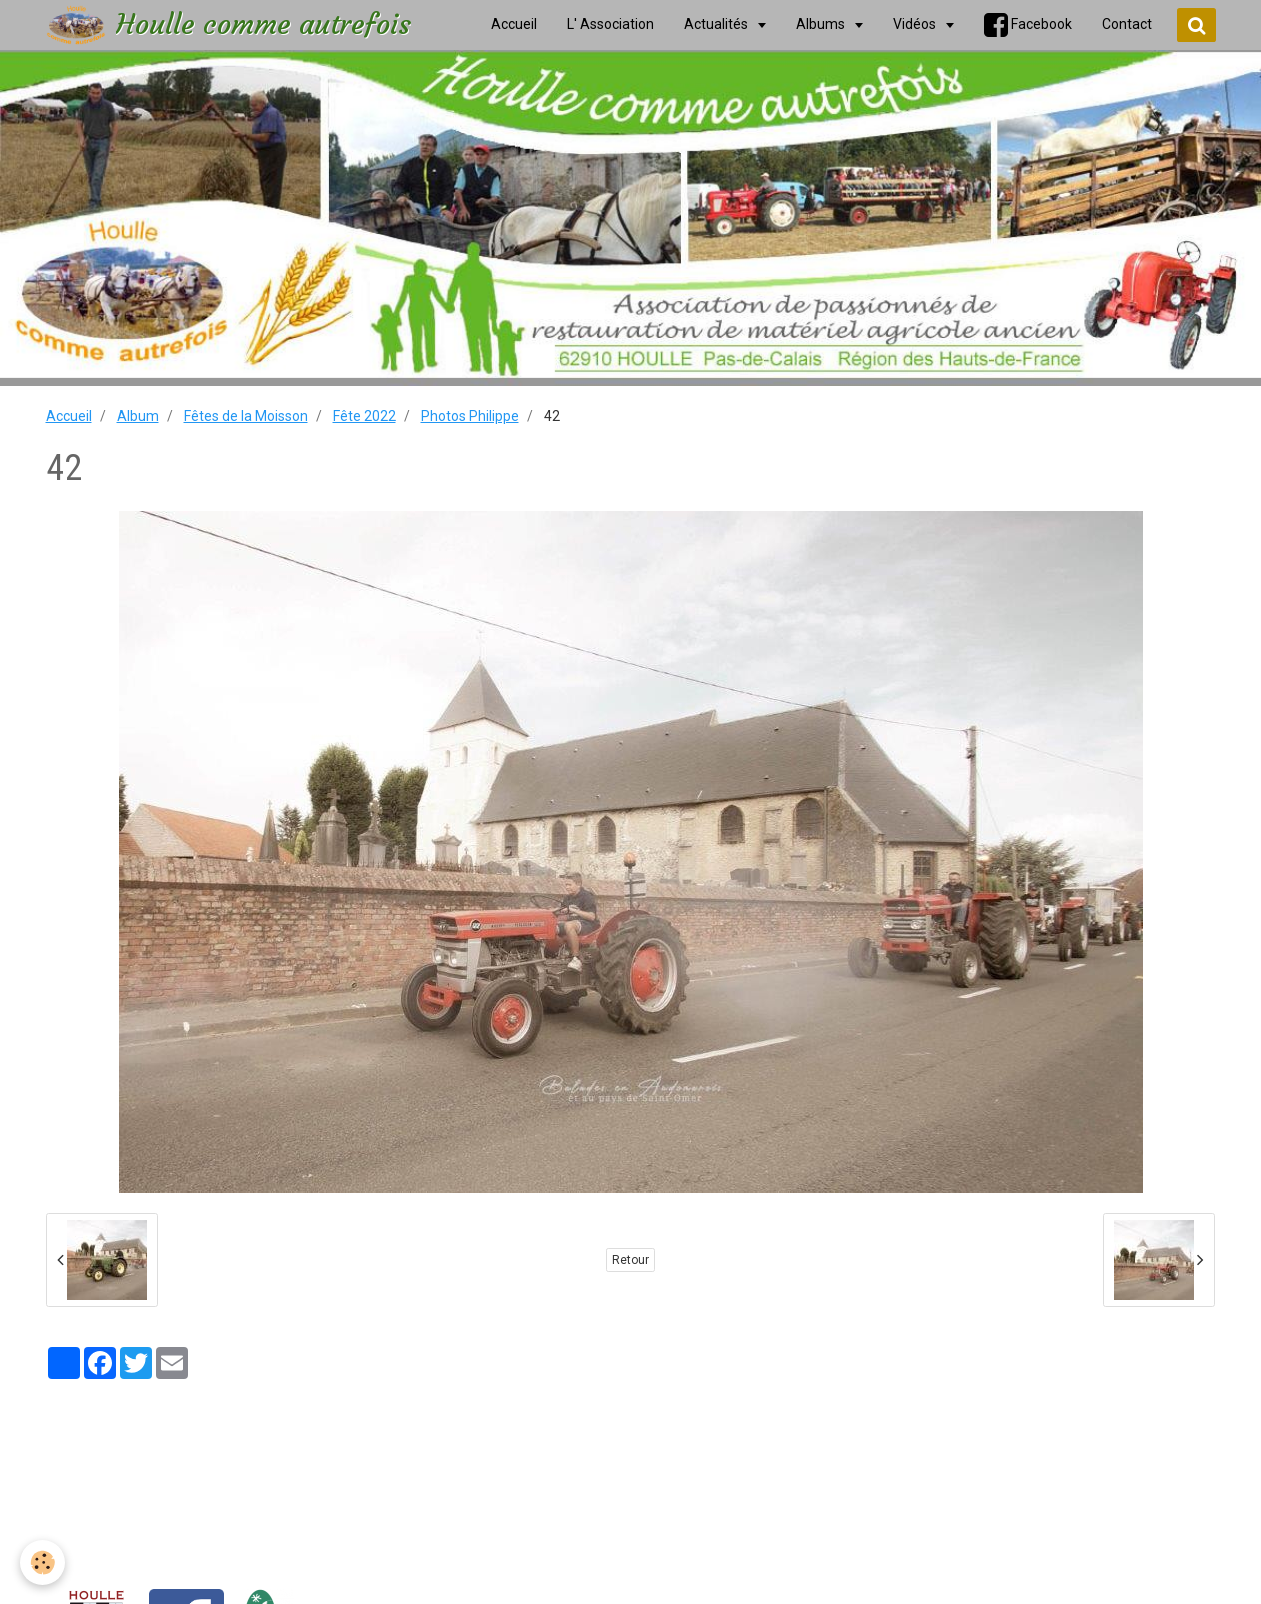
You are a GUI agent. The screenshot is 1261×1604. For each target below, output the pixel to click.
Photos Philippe (470, 416)
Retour (630, 1260)
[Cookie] (42, 1562)
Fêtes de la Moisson (246, 416)
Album (138, 416)
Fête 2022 (364, 416)
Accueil (69, 416)
